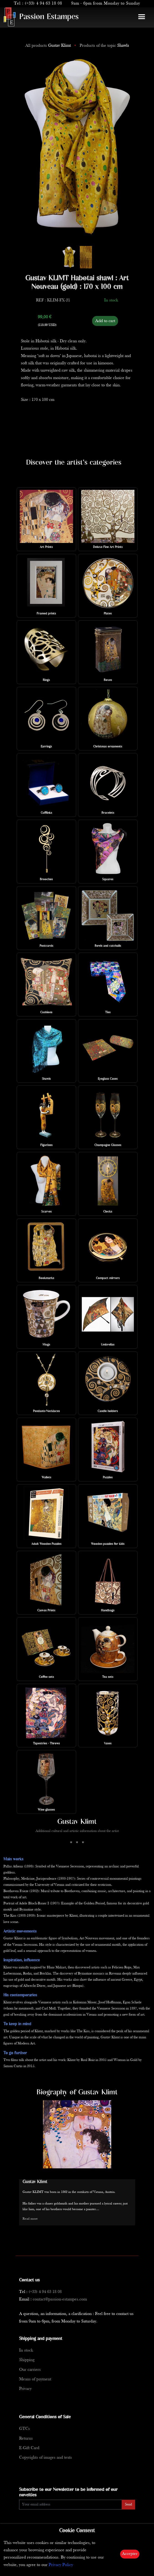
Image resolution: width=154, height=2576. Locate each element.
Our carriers (30, 2370)
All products (48, 46)
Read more (30, 2219)
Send (128, 2504)
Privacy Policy (61, 2565)
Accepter (130, 2554)
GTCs (24, 2429)
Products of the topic (104, 46)
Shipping (27, 2360)
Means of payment (35, 2379)
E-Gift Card (29, 2448)
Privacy (25, 2389)
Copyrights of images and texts (45, 2457)
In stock (26, 2350)
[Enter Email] (70, 2504)
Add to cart (105, 321)
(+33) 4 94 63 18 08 (43, 3)
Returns (26, 2438)
